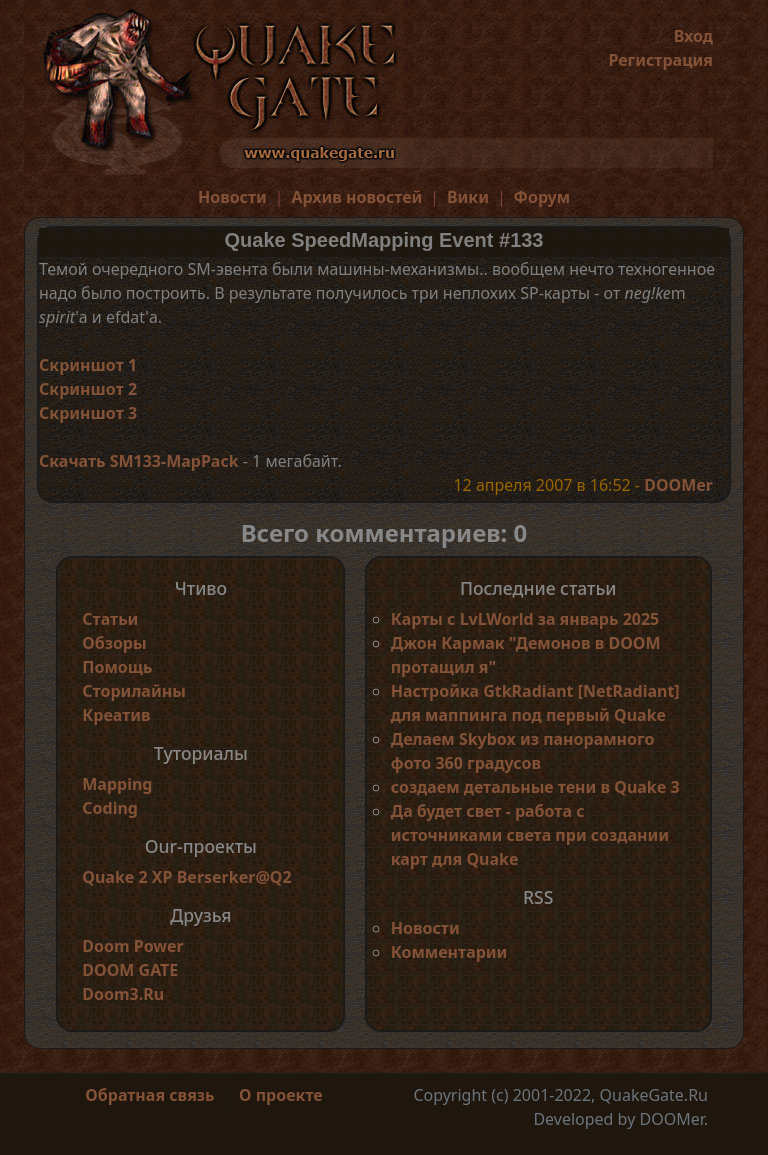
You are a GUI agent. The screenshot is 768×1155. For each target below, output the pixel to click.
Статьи (110, 619)
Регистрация (660, 60)
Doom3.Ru (123, 994)
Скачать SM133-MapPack (139, 461)
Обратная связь (149, 1095)
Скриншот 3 (88, 413)
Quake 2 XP (129, 877)
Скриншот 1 (88, 365)
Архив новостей (356, 197)
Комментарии (449, 952)
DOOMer (678, 485)
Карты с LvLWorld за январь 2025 (525, 619)
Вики (468, 197)
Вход (693, 36)
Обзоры (114, 643)
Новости (232, 197)
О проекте (281, 1095)
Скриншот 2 (88, 389)
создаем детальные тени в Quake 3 (535, 787)
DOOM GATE (130, 970)
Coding (110, 808)
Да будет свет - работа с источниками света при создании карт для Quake (530, 835)
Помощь (117, 667)
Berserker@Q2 (234, 877)
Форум (542, 197)
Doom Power (133, 946)
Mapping (117, 784)
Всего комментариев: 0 (384, 532)
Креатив (116, 715)
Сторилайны (134, 691)
